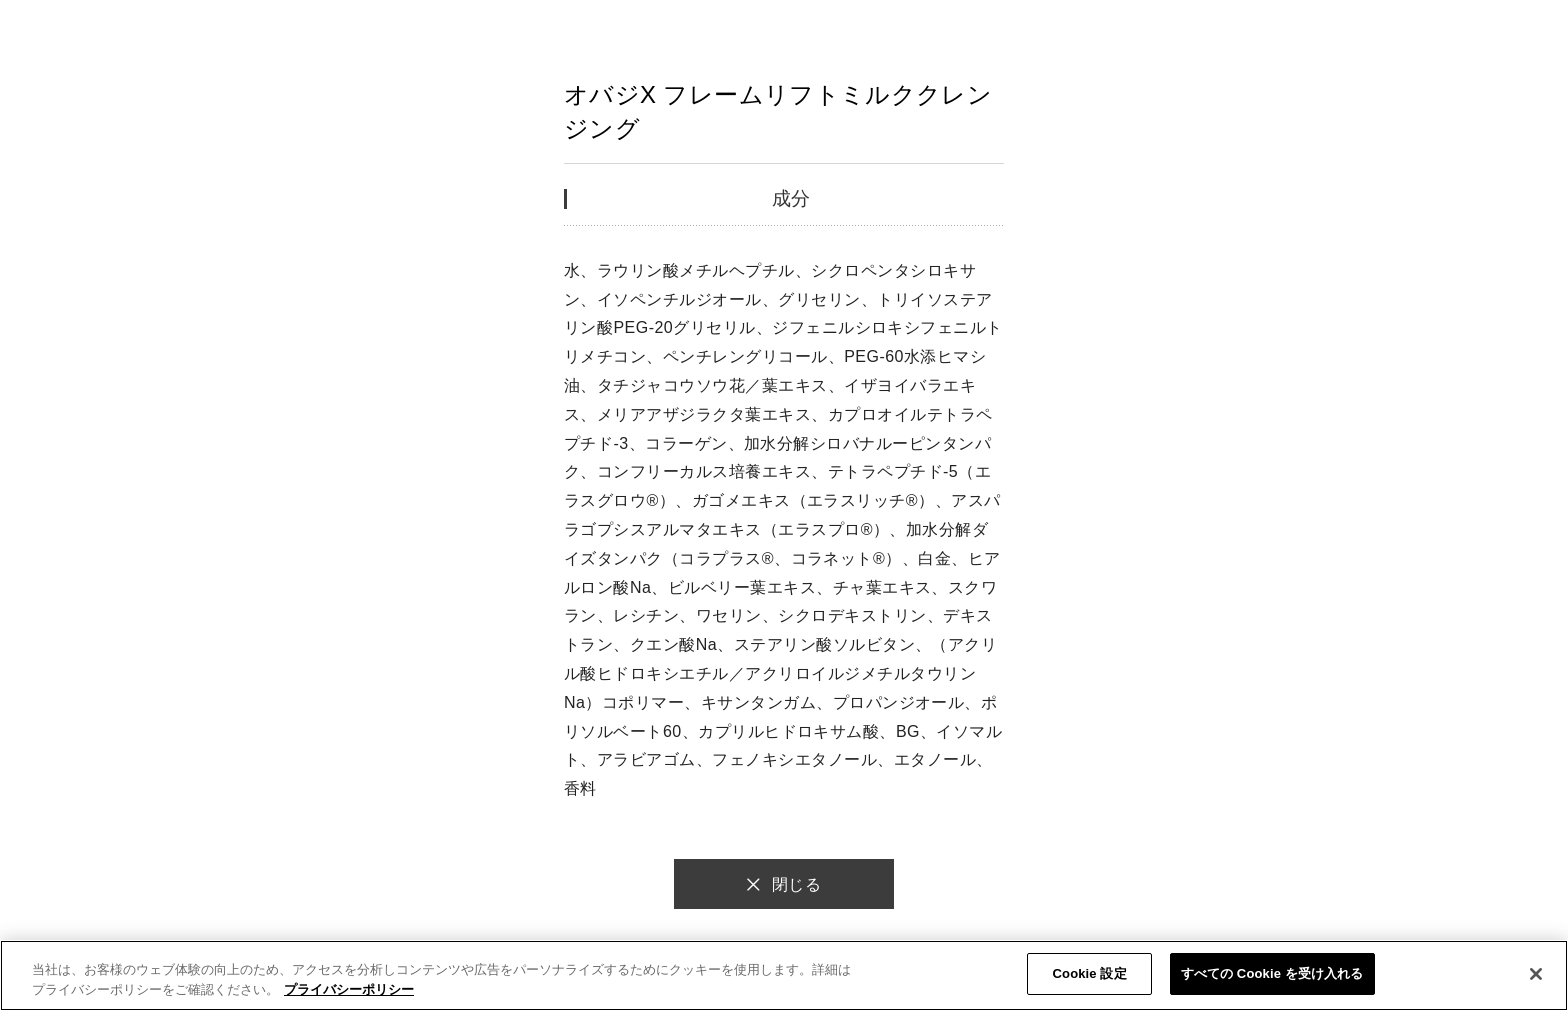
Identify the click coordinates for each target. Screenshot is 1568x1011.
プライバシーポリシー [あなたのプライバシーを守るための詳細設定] (349, 989)
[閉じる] (1536, 974)
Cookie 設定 (1090, 973)
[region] (784, 975)
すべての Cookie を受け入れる (1272, 973)
